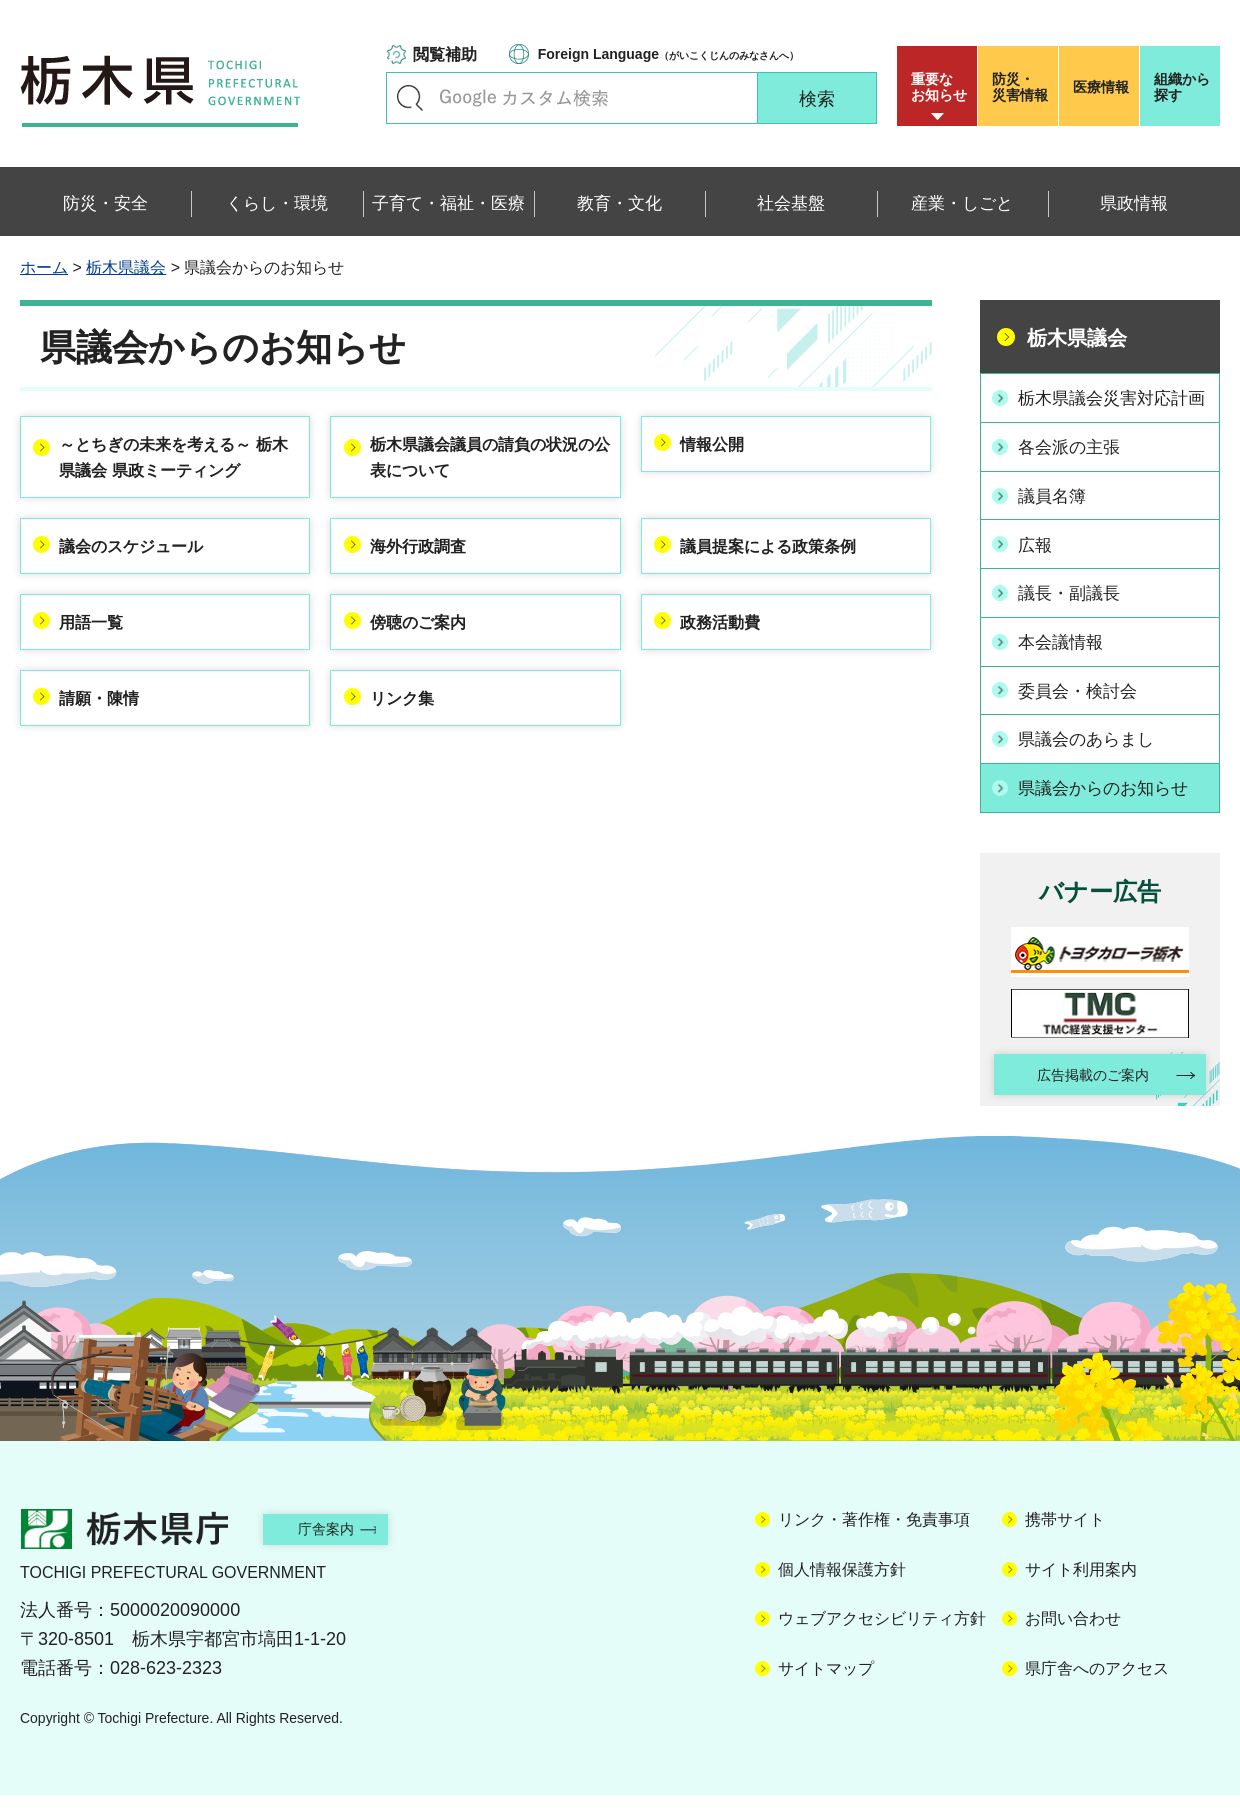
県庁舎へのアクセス (1097, 1684)
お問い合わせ (1073, 1635)
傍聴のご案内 (430, 670)
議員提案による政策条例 (786, 590)
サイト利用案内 (1081, 1585)
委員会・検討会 (1084, 706)
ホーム (44, 267)
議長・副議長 (1075, 611)
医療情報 (1101, 87)
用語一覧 (102, 670)
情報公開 (723, 448)
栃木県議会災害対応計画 (1111, 409)
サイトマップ (826, 1684)
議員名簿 (1057, 517)
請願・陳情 (111, 751)
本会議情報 (1066, 658)
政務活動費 (732, 670)
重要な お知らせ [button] (939, 87)
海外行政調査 (430, 590)
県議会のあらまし (1093, 753)
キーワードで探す (410, 98)
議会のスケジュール (147, 590)
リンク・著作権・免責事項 (874, 1536)
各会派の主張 (1075, 470)
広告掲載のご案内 (1083, 1089)
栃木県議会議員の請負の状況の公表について (484, 463)
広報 (1039, 564)
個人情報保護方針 (842, 1585)
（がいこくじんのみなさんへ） (668, 54)
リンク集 (412, 751)
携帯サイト (1065, 1536)
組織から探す (1182, 87)
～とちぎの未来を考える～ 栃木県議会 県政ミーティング (176, 478)
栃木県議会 (126, 267)
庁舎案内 (345, 1545)
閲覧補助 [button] (445, 54)
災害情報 (1022, 87)
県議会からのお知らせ (1111, 800)
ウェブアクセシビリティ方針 (882, 1635)
